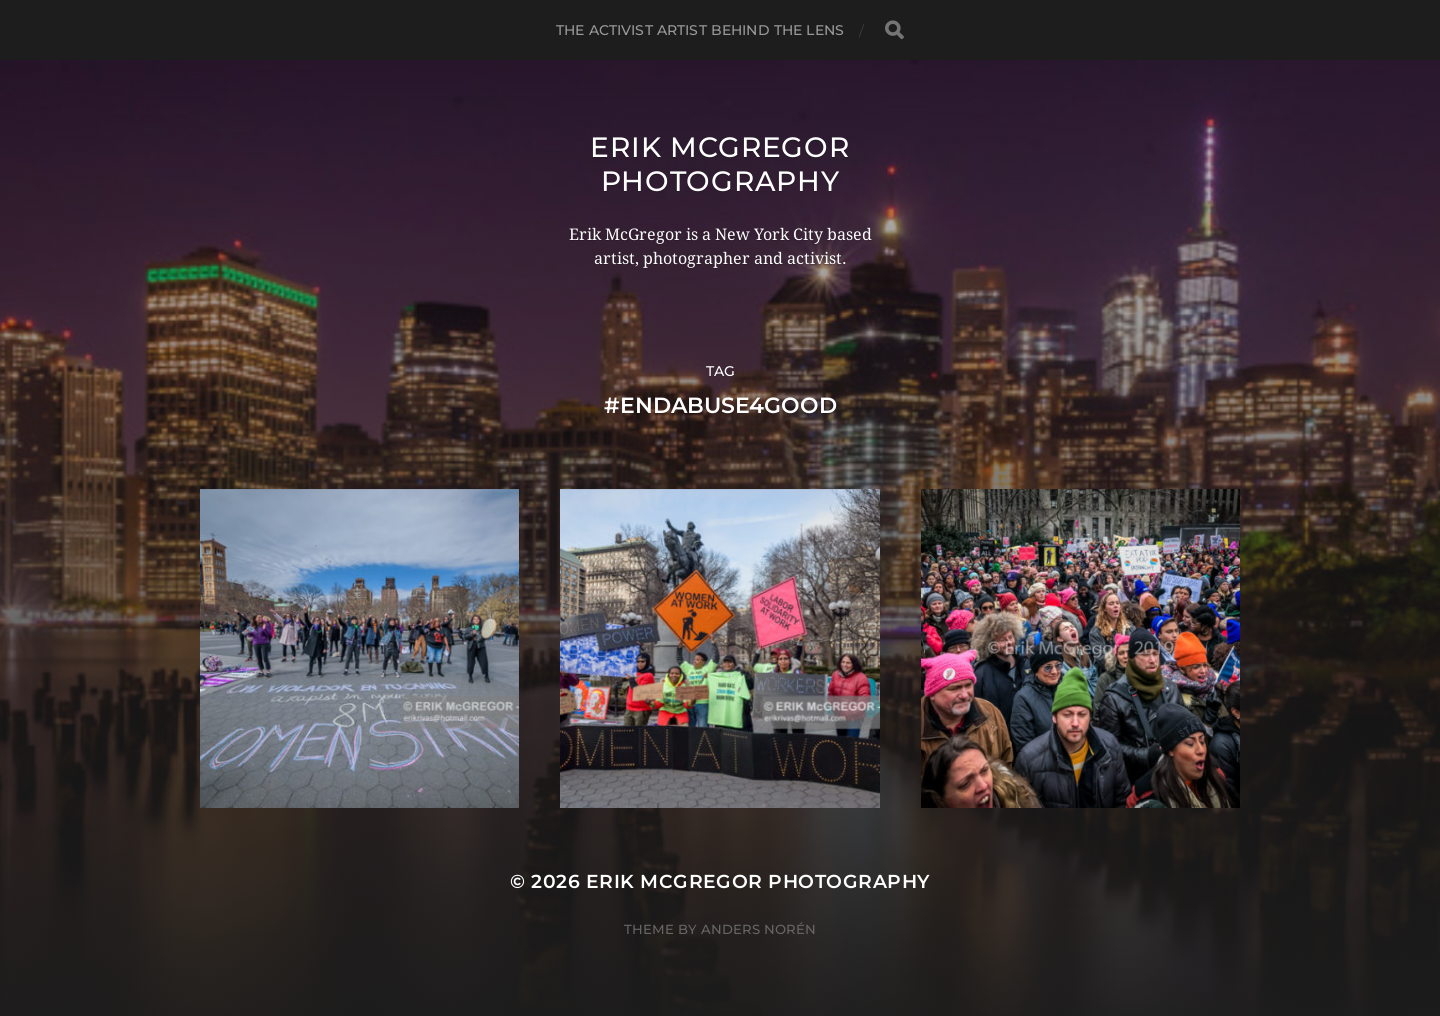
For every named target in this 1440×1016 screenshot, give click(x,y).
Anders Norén (758, 929)
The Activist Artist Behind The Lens (700, 30)
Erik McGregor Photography (719, 164)
